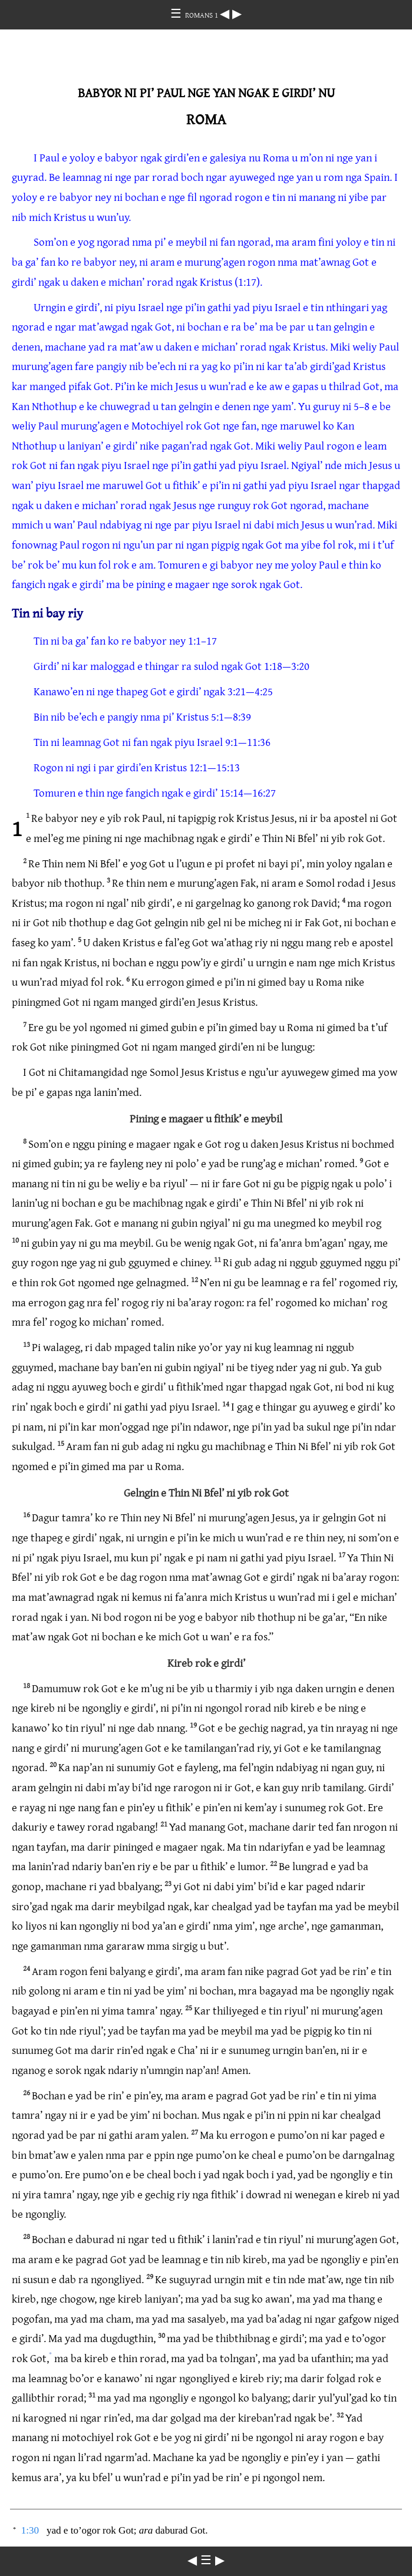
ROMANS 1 (202, 15)
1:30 (30, 2530)
